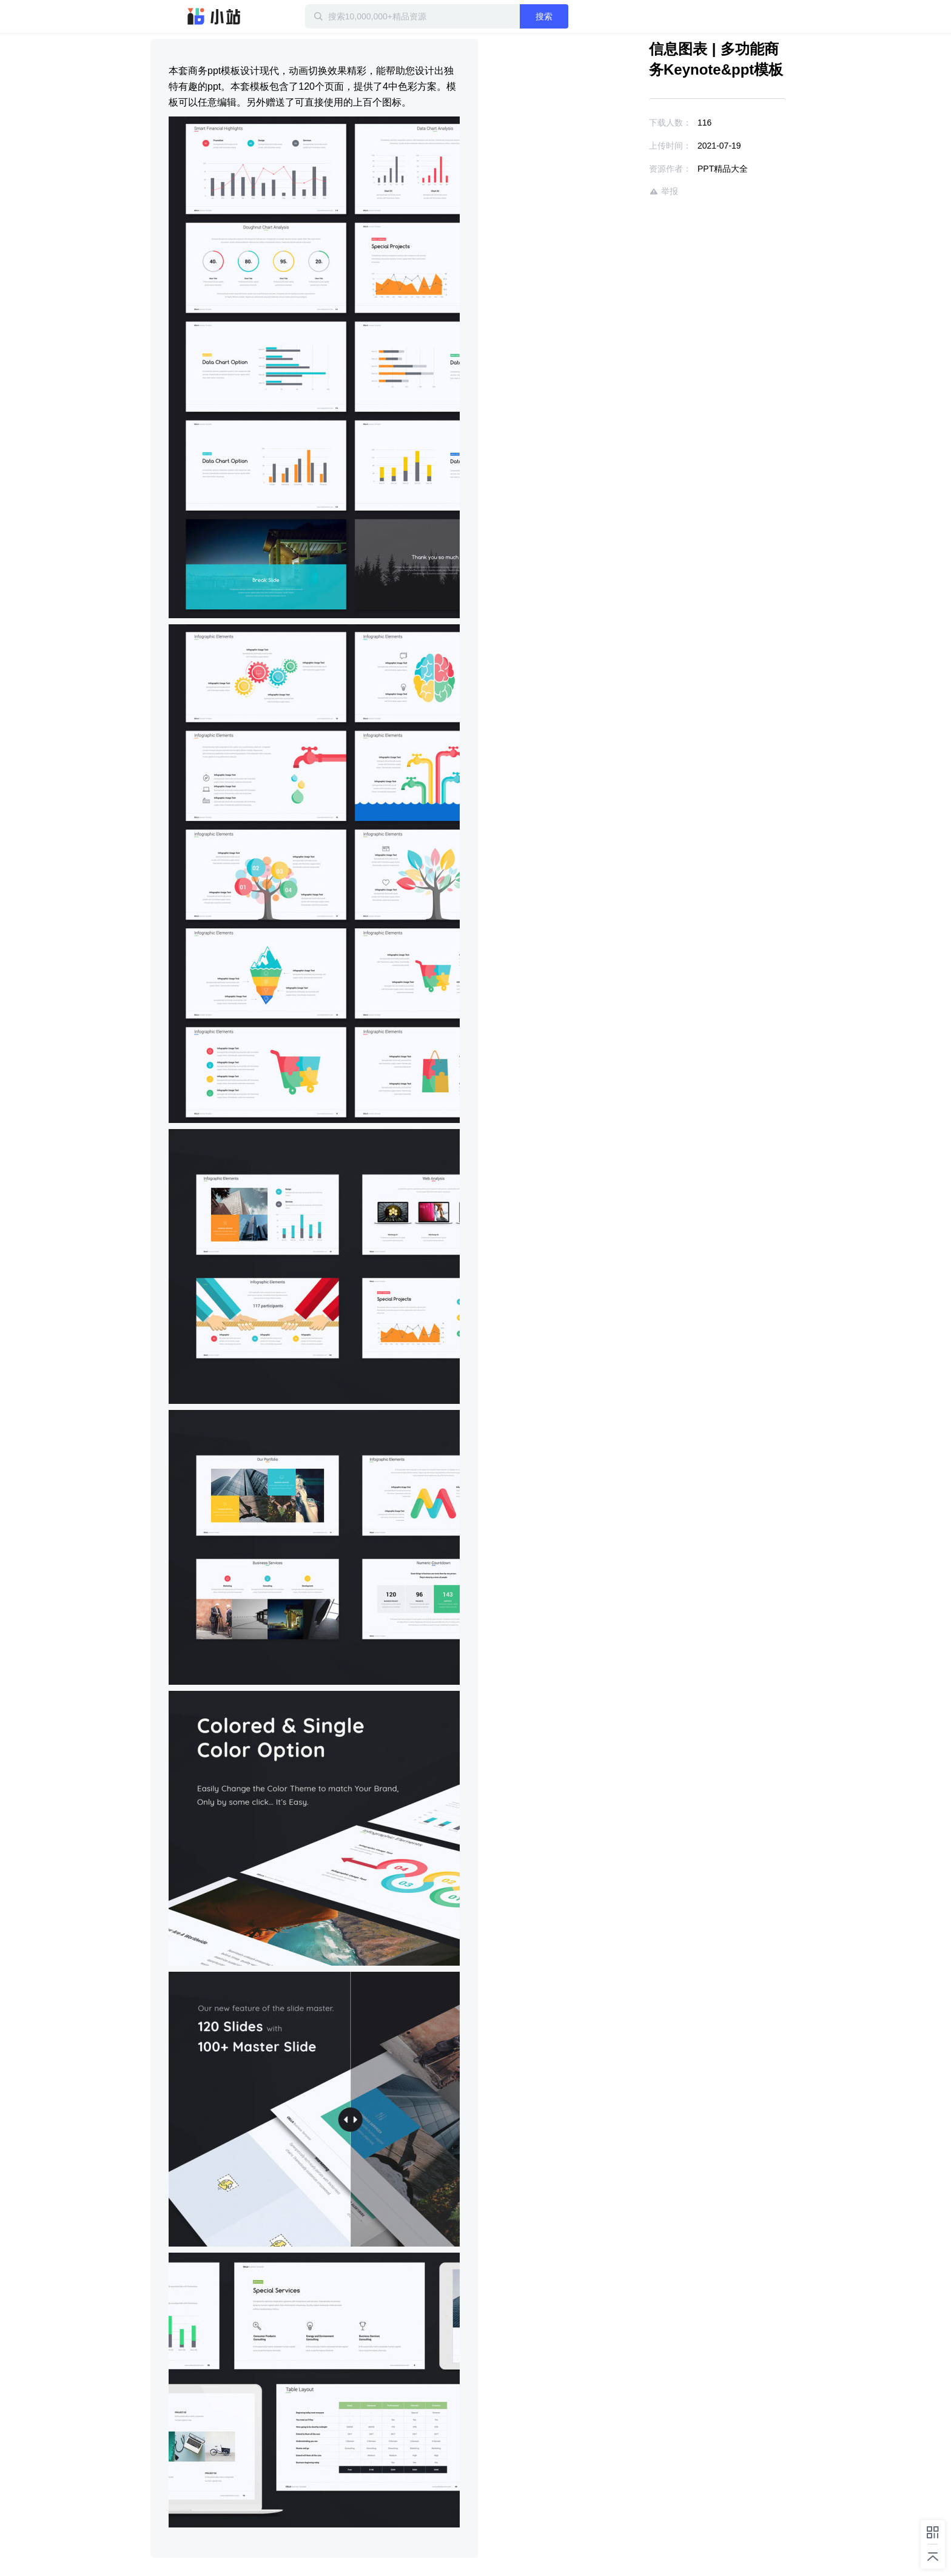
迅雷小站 (214, 16)
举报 (663, 191)
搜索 (544, 16)
